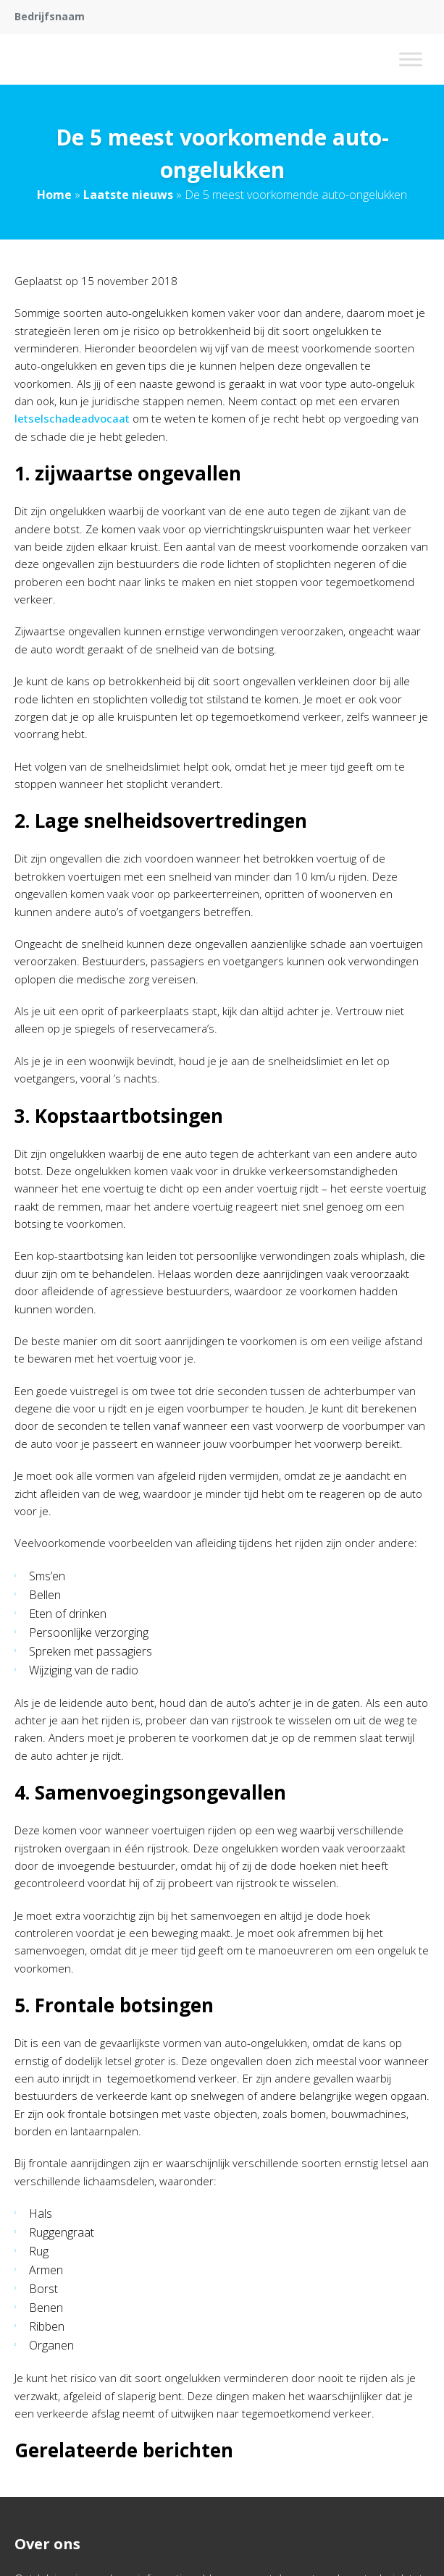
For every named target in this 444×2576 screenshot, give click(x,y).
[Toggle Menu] (410, 59)
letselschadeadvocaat (72, 418)
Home (54, 195)
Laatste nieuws (128, 195)
